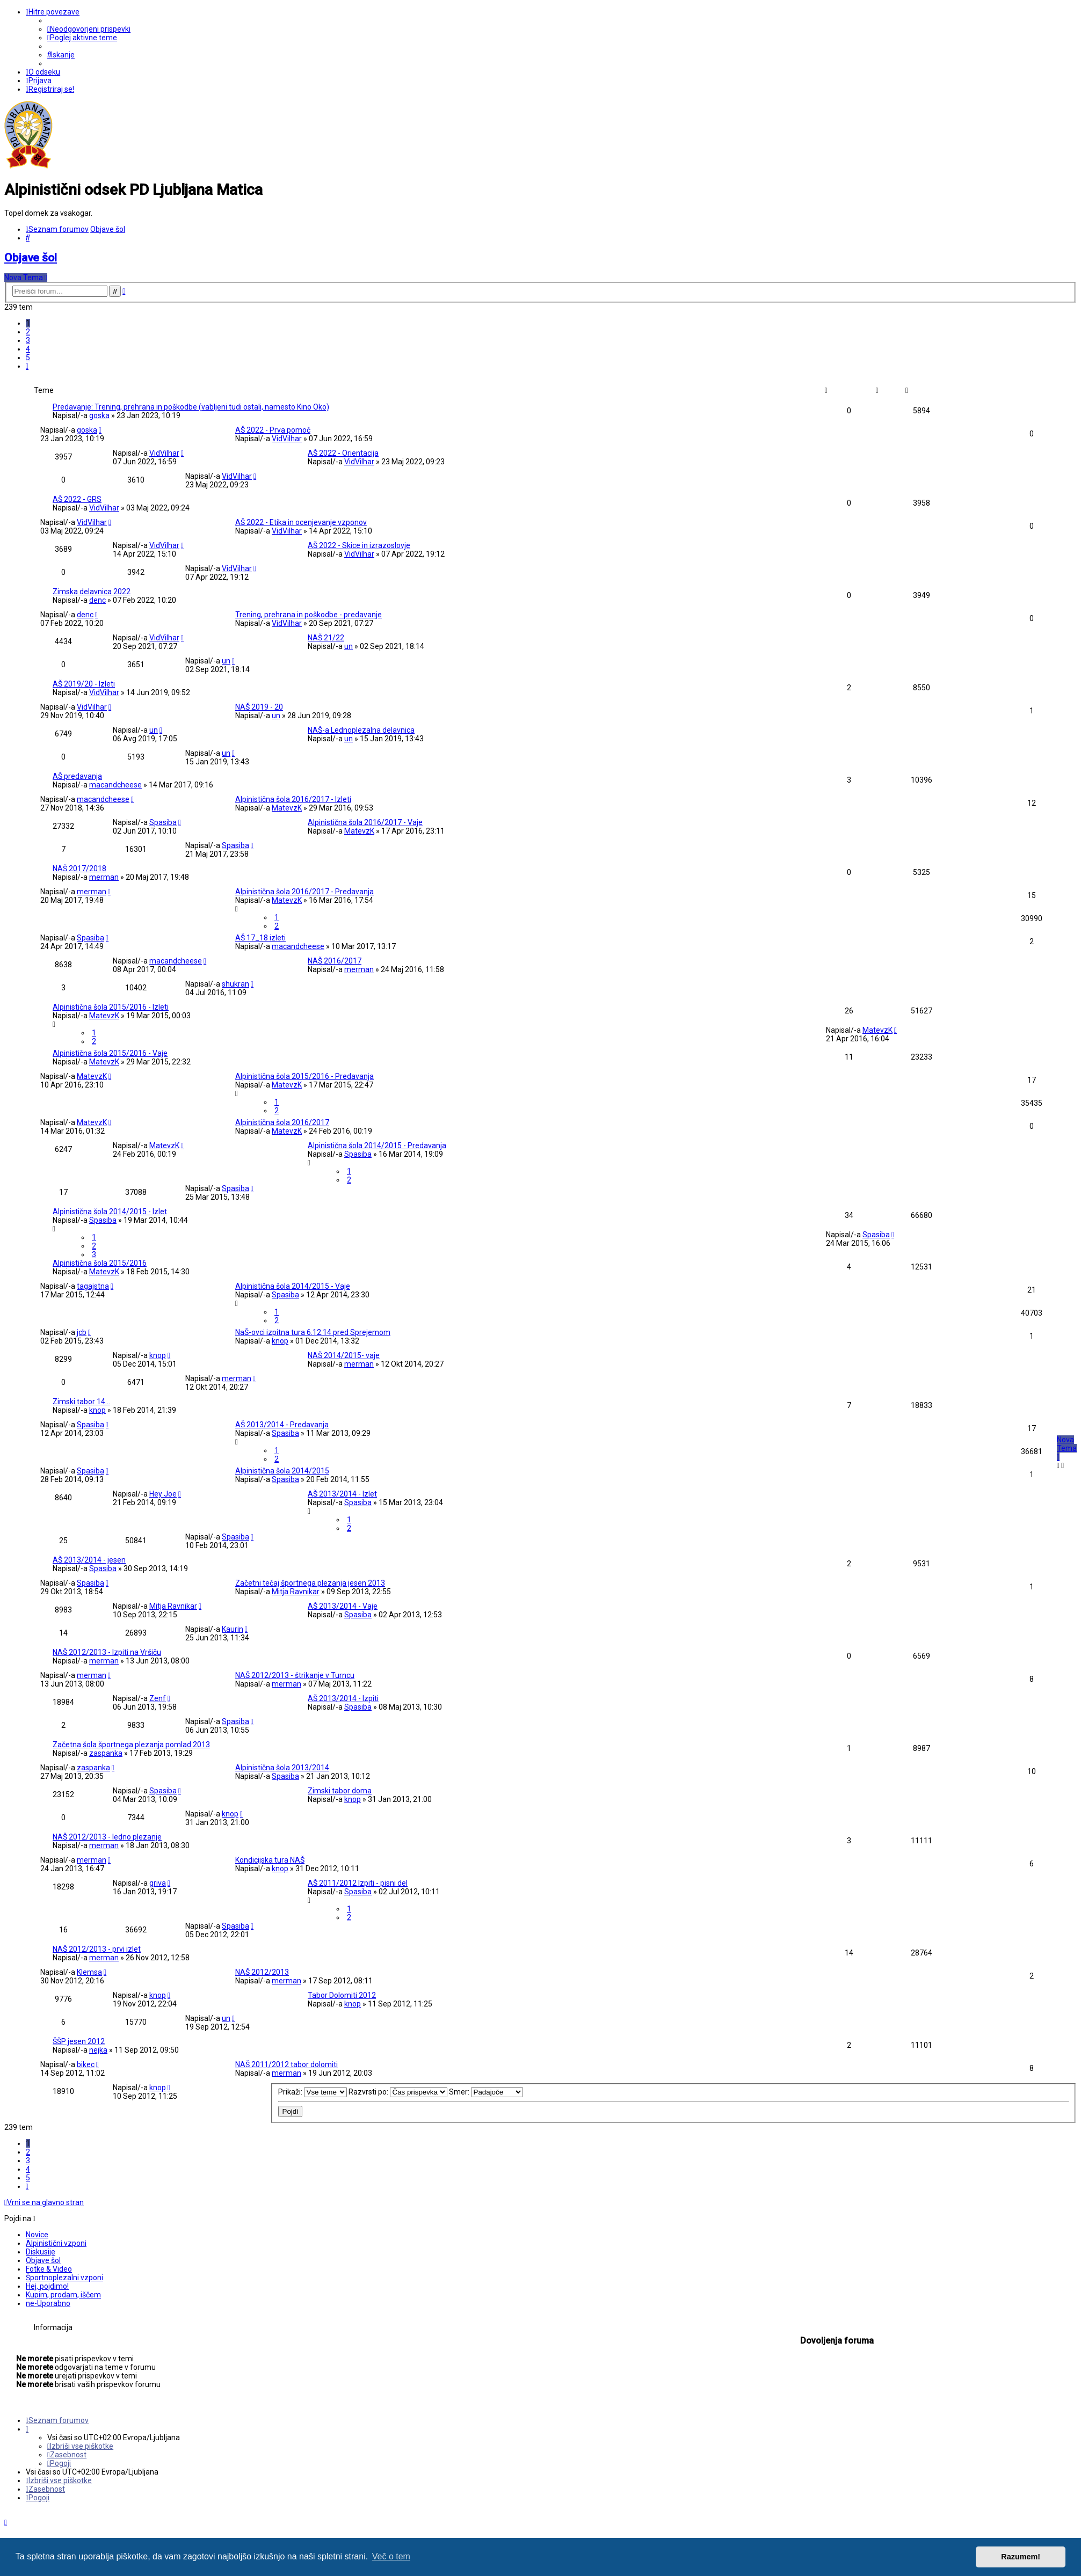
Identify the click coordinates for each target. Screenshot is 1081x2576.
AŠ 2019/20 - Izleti (84, 684)
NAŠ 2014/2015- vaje (344, 1355)
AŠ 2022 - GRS (77, 499)
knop (280, 1341)
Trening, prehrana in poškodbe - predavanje (308, 614)
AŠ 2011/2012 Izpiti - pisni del (358, 1883)
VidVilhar (287, 438)
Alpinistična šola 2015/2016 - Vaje (110, 1053)
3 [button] (28, 340)
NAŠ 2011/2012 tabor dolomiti (286, 2064)
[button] (27, 366)
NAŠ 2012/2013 (262, 1972)
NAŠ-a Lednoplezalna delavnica (361, 730)
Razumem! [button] (1020, 2556)
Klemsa (89, 1972)
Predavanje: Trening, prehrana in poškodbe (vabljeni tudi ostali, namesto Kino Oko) (191, 407)
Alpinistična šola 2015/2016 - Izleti (111, 1007)
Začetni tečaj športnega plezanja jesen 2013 (310, 1583)
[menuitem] (88, 29)
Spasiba (163, 822)
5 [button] (28, 357)
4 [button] (28, 349)
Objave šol (30, 257)
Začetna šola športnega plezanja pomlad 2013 (131, 1744)
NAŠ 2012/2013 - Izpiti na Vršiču (107, 1652)
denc (97, 600)
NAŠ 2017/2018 (79, 868)
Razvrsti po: (398, 2092)
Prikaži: (312, 2092)
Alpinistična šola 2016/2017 (282, 1122)
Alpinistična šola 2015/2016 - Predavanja (304, 1076)
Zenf (157, 1698)
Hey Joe (163, 1494)
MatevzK (287, 808)
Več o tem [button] (391, 2556)
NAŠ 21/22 (326, 637)
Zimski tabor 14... (81, 1401)
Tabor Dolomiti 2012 (342, 1995)
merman (104, 877)
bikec (86, 2064)
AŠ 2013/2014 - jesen (89, 1560)
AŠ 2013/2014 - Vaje (343, 1606)
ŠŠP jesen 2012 (79, 2041)
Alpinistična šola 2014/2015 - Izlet (110, 1211)
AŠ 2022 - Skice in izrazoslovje (359, 545)
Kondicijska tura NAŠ (269, 1860)
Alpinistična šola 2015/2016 (100, 1263)
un (348, 646)
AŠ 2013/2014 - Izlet (342, 1494)
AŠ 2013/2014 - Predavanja (282, 1424)
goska (99, 415)
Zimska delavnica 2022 (91, 591)
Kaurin (232, 1629)
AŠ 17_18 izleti (260, 937)
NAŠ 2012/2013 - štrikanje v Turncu (294, 1675)
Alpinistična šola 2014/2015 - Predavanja (377, 1145)
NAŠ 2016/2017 (334, 961)
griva (157, 1883)
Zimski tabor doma (340, 1790)
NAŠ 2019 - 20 (259, 707)
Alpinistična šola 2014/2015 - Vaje (292, 1286)
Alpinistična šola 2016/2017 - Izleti (293, 799)
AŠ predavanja (77, 776)
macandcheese (115, 784)
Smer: (486, 2092)
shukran (235, 984)
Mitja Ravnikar (296, 1591)
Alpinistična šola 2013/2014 (282, 1767)
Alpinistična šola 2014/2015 (282, 1470)
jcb (81, 1332)
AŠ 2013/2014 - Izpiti (343, 1698)
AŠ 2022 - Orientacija (343, 453)
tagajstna (93, 1286)
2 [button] (28, 331)
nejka (98, 2050)
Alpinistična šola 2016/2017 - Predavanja (304, 891)
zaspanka (105, 1753)
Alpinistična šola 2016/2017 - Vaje (365, 822)
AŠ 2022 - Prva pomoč (272, 430)
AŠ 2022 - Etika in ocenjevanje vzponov (301, 522)
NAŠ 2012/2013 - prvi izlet (97, 1949)
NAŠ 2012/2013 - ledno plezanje (107, 1837)
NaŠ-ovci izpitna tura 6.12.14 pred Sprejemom (312, 1332)
